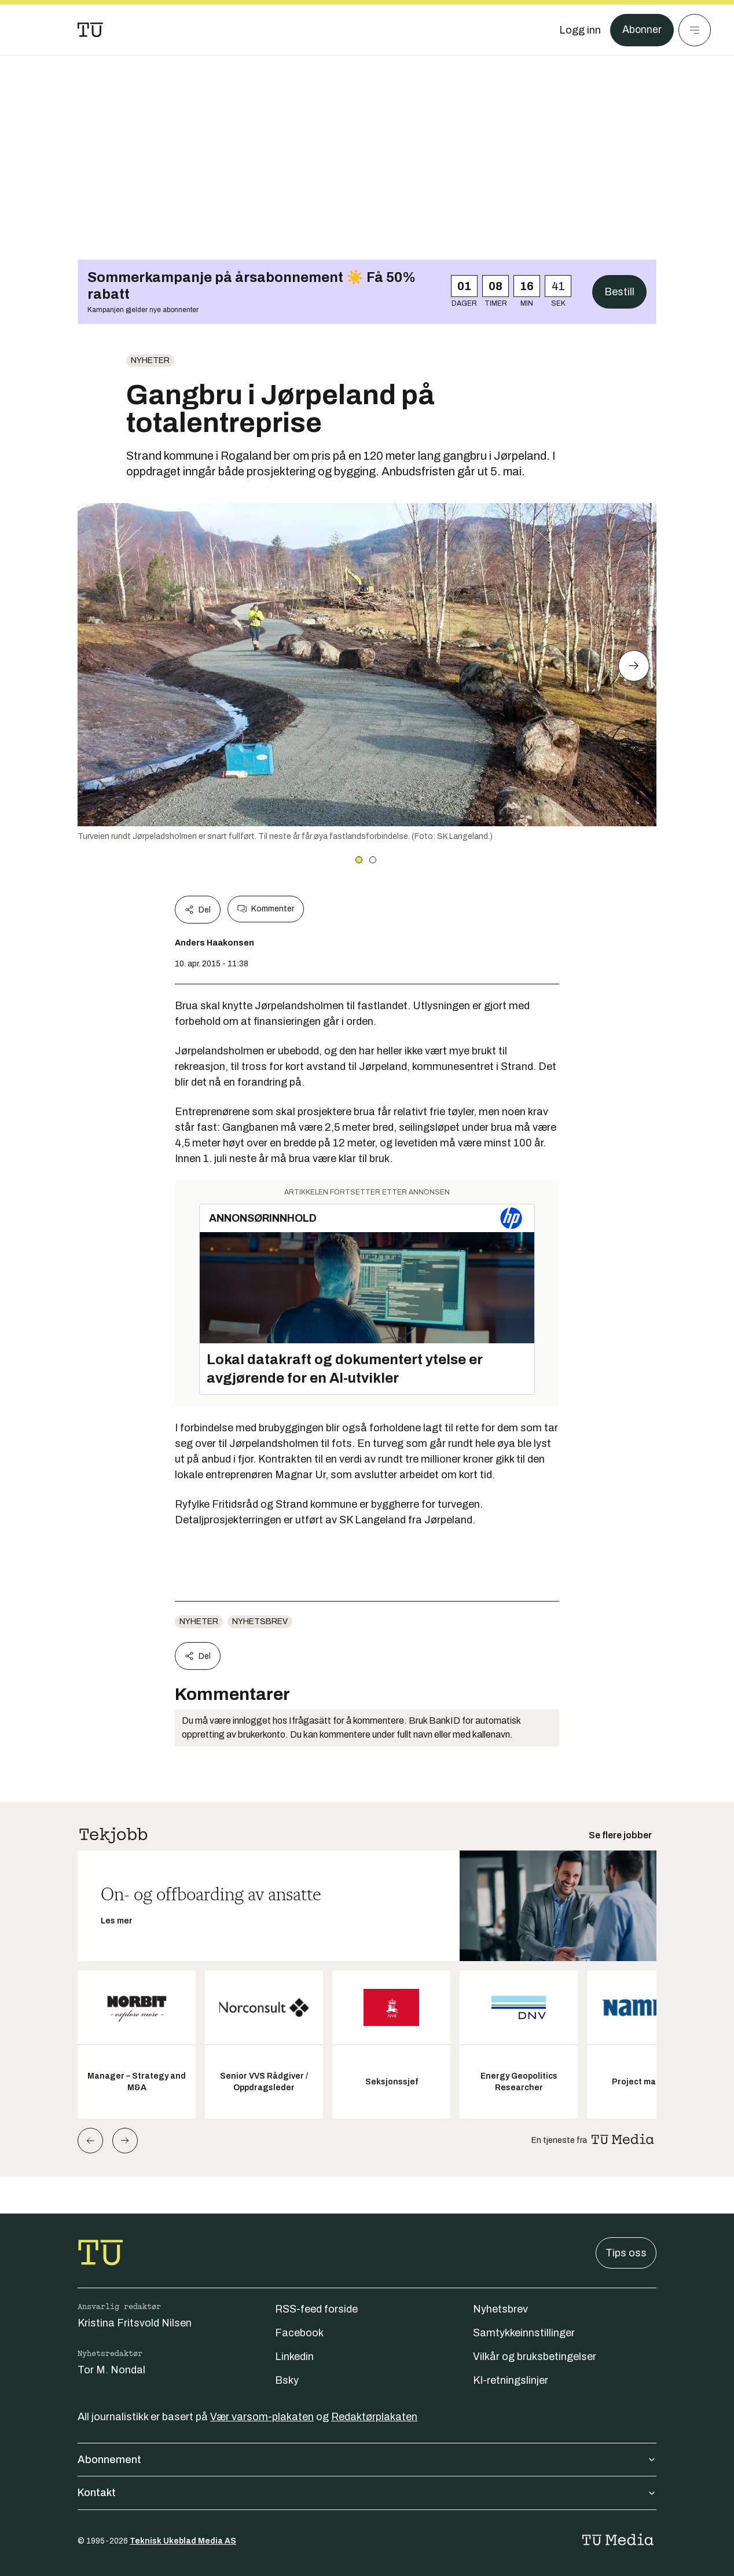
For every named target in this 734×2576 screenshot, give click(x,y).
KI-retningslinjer (510, 2380)
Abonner (642, 30)
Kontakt (367, 2492)
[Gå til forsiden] (90, 30)
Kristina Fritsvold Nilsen (135, 2323)
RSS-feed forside (316, 2309)
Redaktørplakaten (374, 2417)
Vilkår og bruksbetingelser (534, 2356)
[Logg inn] (579, 30)
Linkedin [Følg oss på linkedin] (294, 2356)
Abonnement (367, 2459)
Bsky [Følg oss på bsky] (287, 2380)
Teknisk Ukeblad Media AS (183, 2541)
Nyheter (150, 360)
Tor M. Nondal (111, 2370)
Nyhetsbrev (260, 1621)
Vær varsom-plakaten (262, 2417)
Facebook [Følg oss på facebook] (299, 2333)
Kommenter (265, 909)
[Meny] (694, 30)
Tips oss (626, 2253)
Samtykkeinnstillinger (524, 2333)
